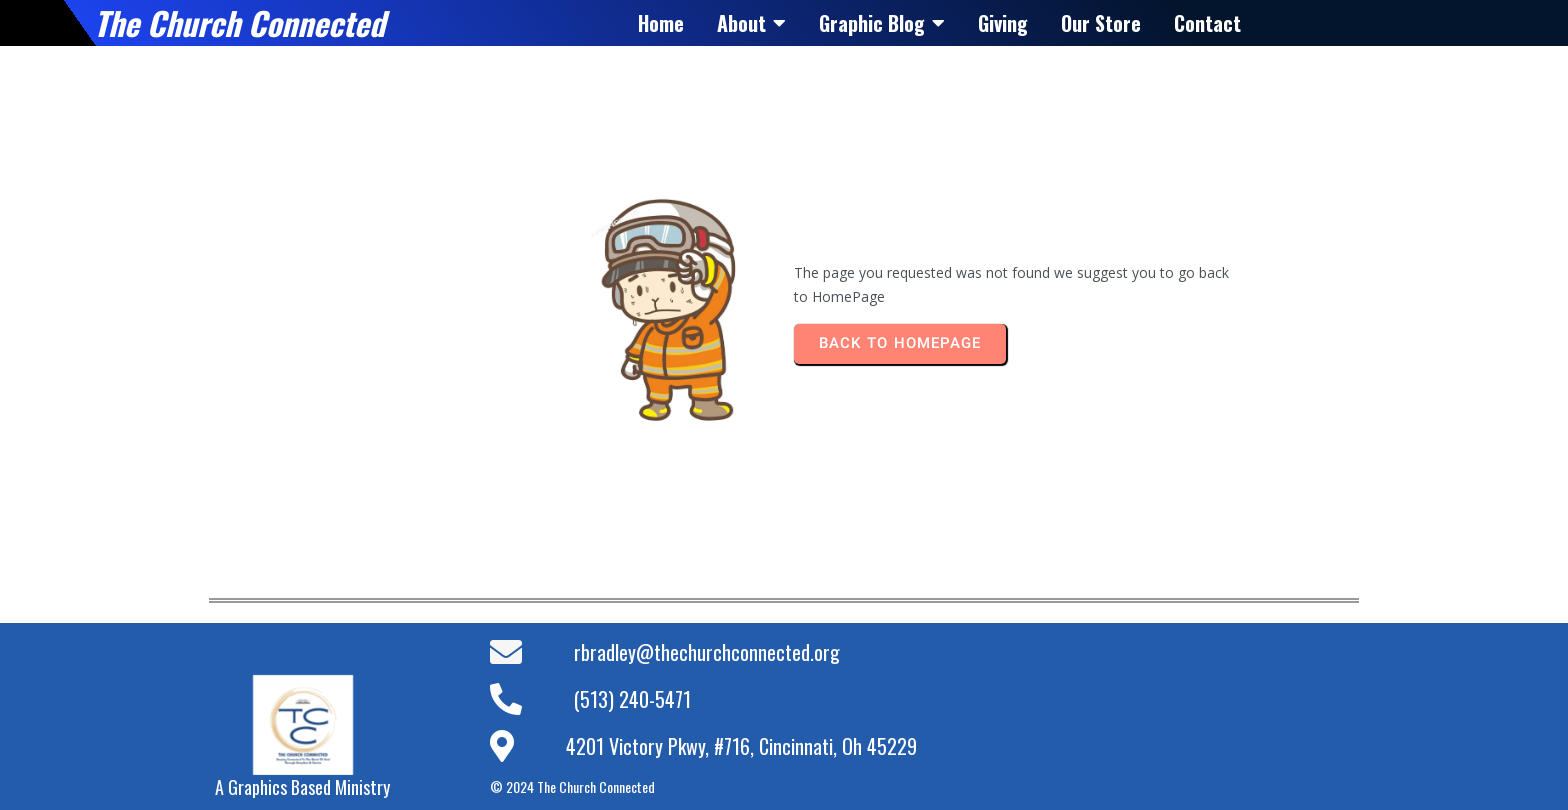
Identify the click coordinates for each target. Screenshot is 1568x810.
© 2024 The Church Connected (572, 786)
